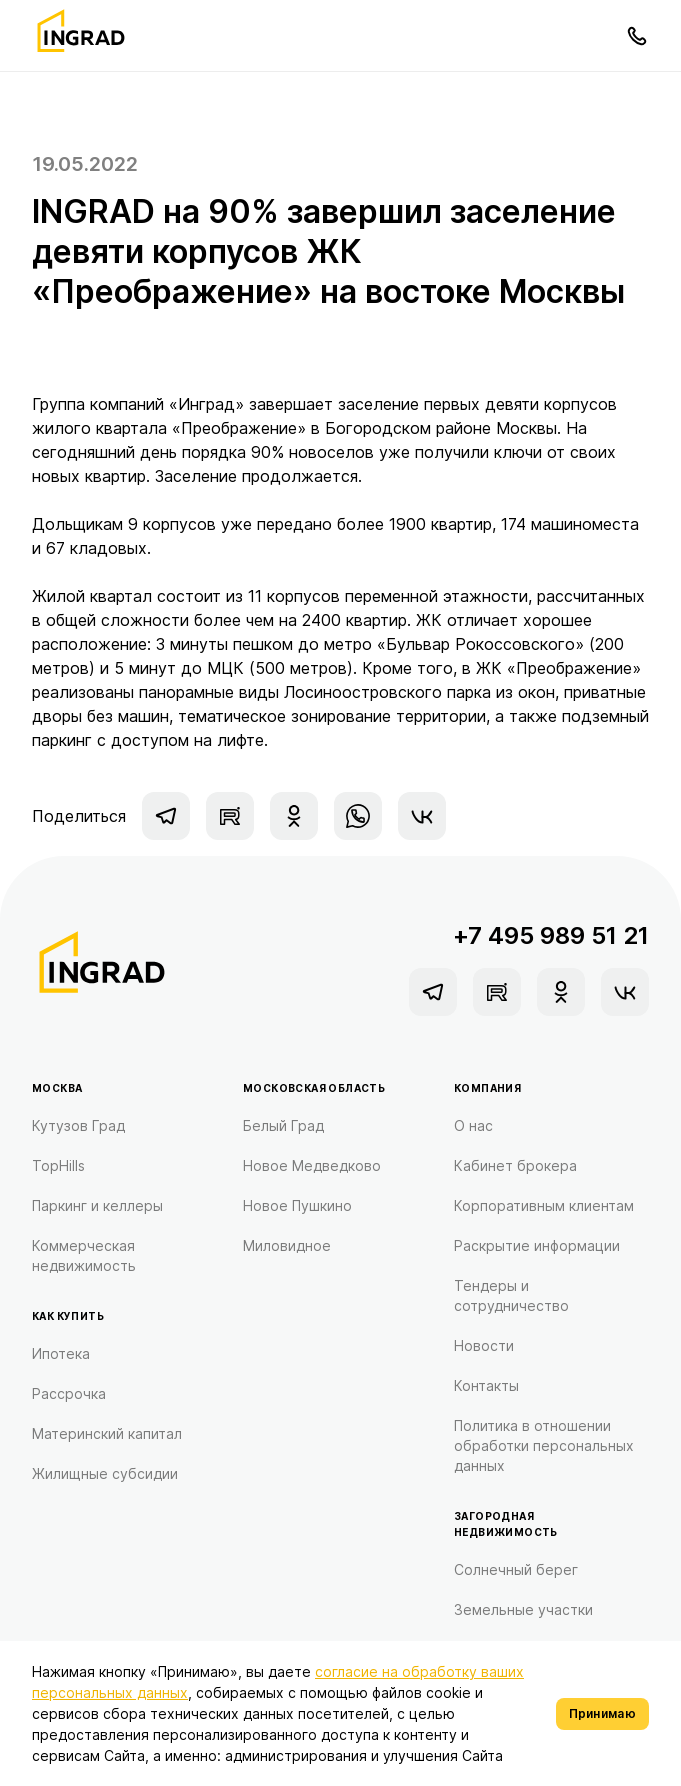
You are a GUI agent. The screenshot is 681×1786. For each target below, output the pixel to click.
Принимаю (602, 1713)
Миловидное (287, 1245)
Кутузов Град (78, 1125)
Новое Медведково (312, 1165)
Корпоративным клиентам (544, 1205)
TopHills (58, 1165)
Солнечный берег (516, 1569)
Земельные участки (523, 1609)
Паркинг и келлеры (97, 1205)
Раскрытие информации (537, 1245)
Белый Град (283, 1125)
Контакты (486, 1385)
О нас (473, 1125)
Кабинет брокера (515, 1165)
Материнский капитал (107, 1433)
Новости (484, 1345)
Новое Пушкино (297, 1205)
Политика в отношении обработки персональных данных (544, 1445)
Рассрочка (69, 1393)
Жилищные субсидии (105, 1473)
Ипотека (61, 1353)
